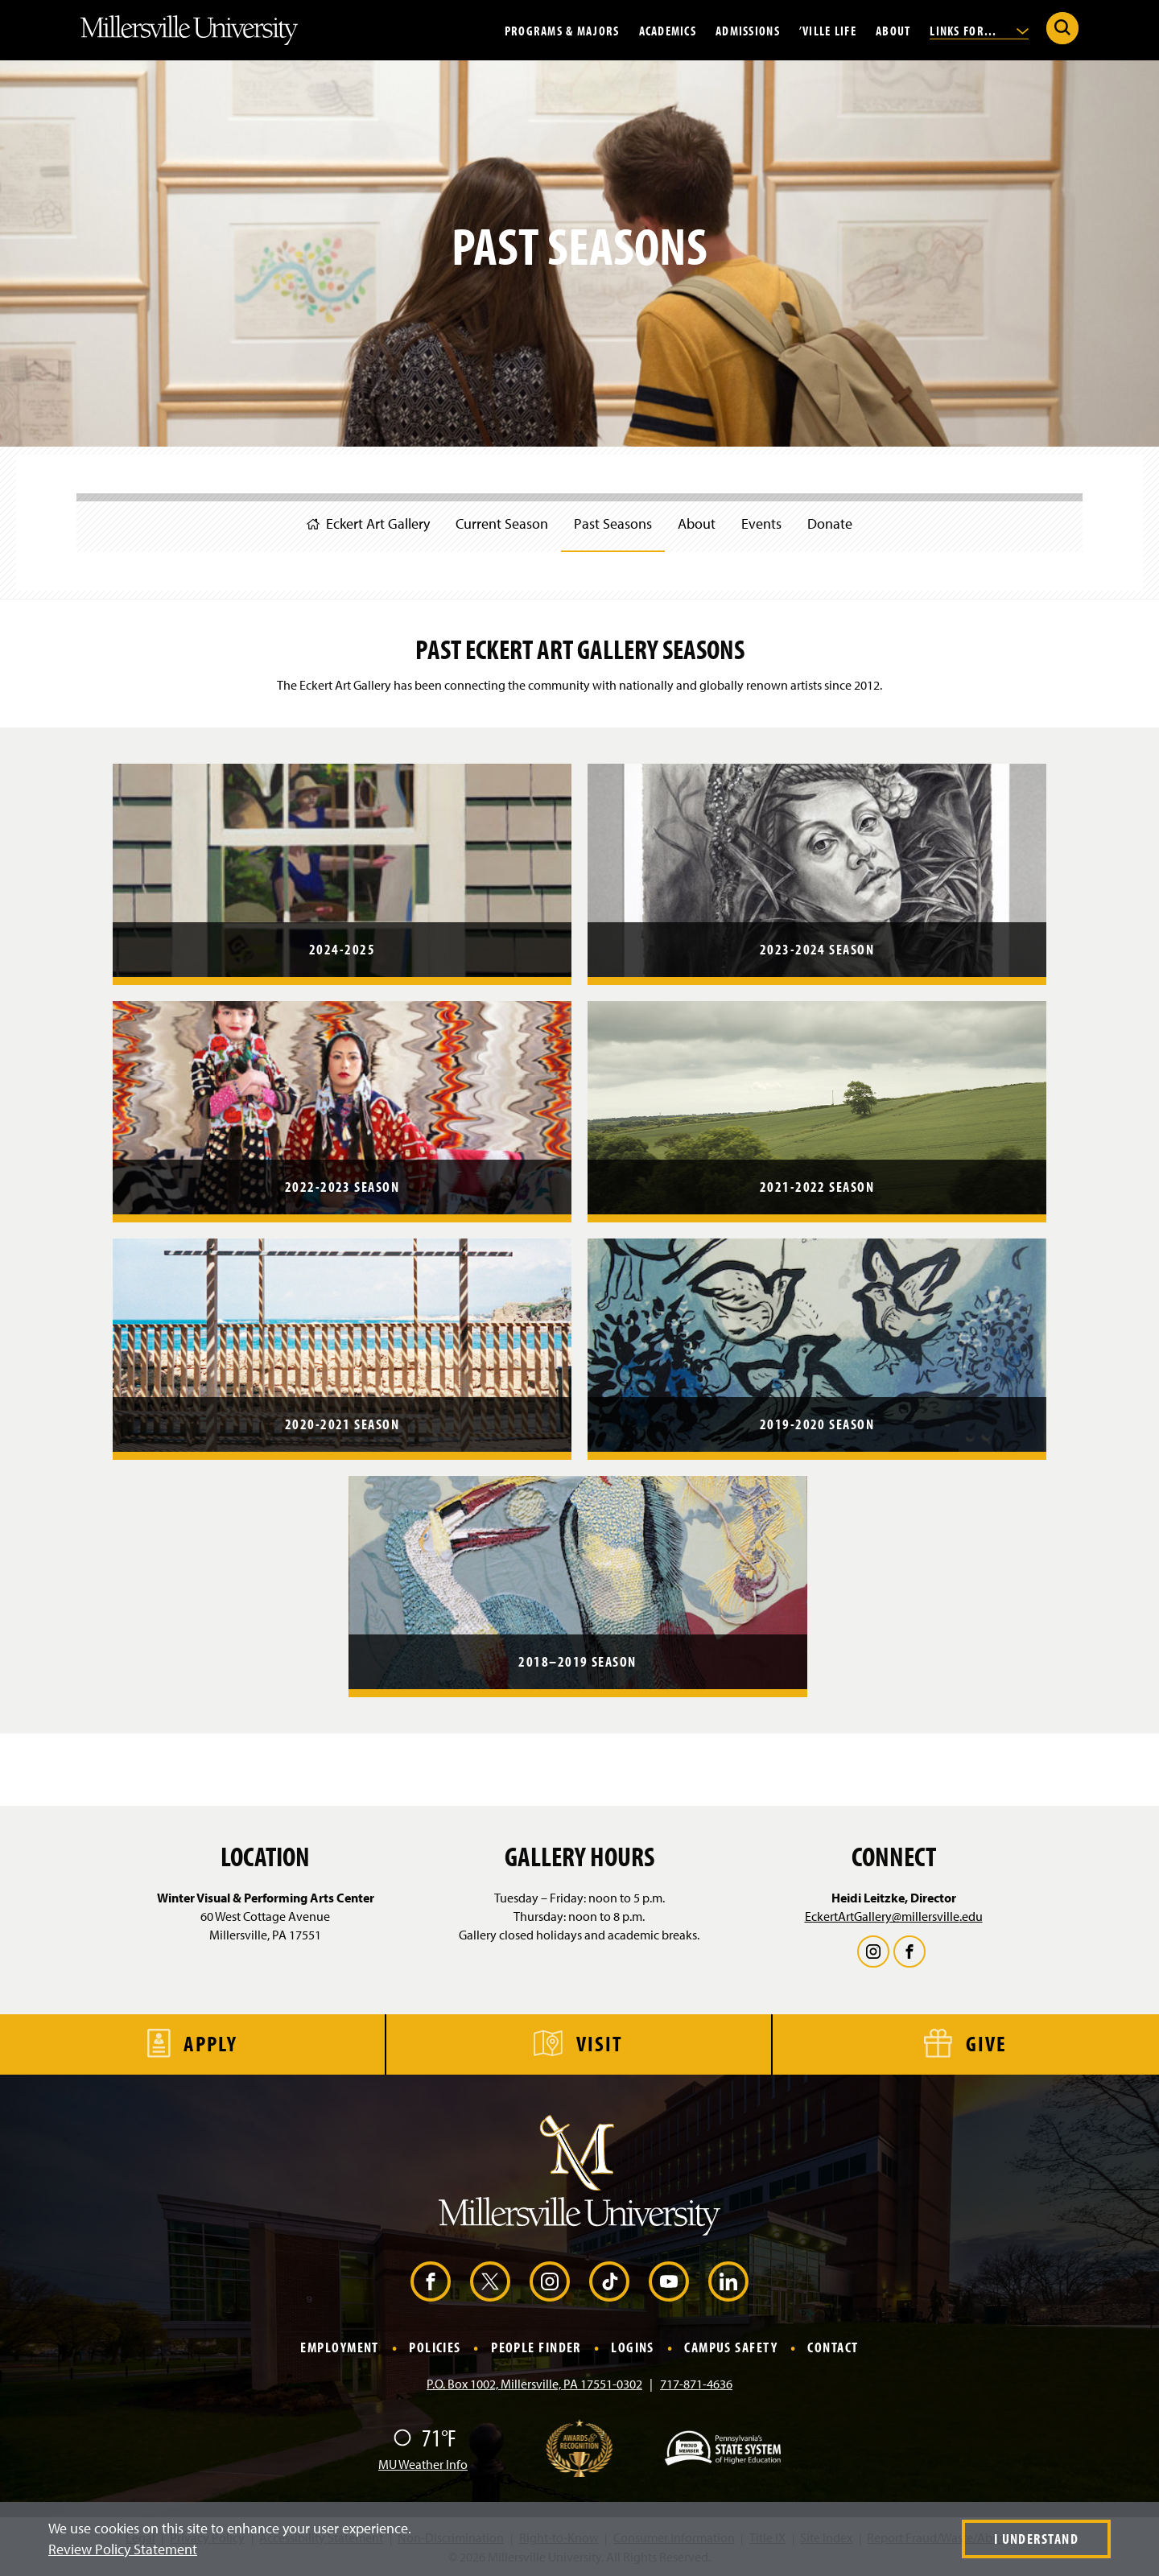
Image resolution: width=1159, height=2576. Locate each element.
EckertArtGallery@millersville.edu (894, 1916)
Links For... (979, 30)
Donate (829, 523)
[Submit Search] (1062, 28)
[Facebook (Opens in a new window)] (430, 2281)
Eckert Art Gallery (368, 522)
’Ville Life (827, 30)
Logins (632, 2348)
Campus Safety (730, 2348)
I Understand (1036, 2538)
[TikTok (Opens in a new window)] (609, 2281)
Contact (832, 2348)
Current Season (502, 523)
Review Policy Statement (122, 2549)
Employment (339, 2348)
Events (761, 523)
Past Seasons (613, 523)
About (893, 30)
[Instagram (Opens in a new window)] (550, 2281)
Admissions (748, 30)
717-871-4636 (696, 2383)
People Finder (536, 2348)
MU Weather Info (423, 2464)
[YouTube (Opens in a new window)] (669, 2281)
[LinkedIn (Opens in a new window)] (728, 2281)
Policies (435, 2348)
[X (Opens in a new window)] (490, 2281)
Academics (668, 30)
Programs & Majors (562, 30)
